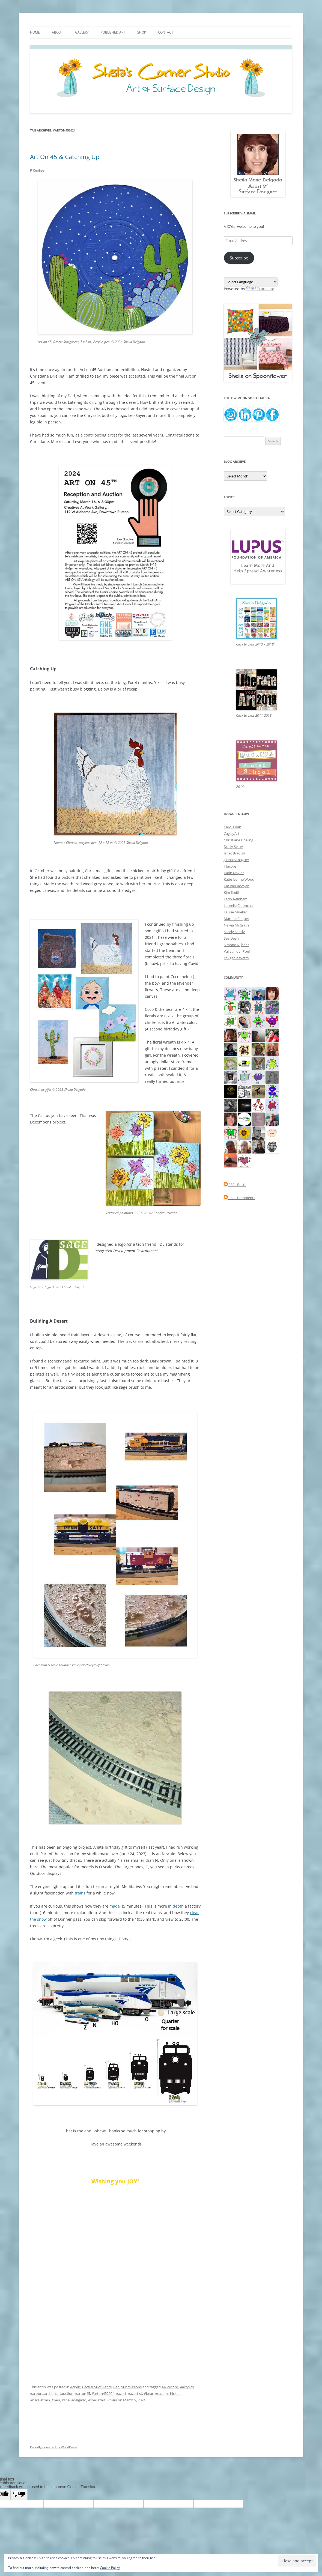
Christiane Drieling (238, 840)
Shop (141, 32)
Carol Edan (232, 826)
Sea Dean (231, 938)
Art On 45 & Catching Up (64, 157)
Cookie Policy (110, 2567)
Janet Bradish (234, 853)
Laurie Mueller (235, 912)
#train (112, 2400)
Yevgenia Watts (236, 957)
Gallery (82, 32)
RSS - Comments (239, 1197)
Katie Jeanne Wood (239, 879)
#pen (56, 2400)
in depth (176, 1906)
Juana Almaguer (236, 859)
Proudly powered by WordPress (53, 2447)
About (57, 32)
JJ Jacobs (230, 866)
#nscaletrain (40, 2400)
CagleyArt (231, 833)
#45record (170, 2386)
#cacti (160, 2393)
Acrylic (75, 2386)
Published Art (113, 32)
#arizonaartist (41, 2393)
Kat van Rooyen (236, 885)
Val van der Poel (237, 951)
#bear (148, 2393)
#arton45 (82, 2393)
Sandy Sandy (234, 931)
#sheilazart (97, 2400)
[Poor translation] (19, 2494)
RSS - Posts (235, 1184)
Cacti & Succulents (97, 2386)
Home (35, 32)
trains (80, 1893)
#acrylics (187, 2386)
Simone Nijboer (236, 944)
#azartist (135, 2393)
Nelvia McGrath (236, 925)
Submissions (131, 2386)
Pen (116, 2386)
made (114, 1906)
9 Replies (37, 170)
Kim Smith (232, 892)
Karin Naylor (234, 872)
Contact (165, 32)
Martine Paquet (236, 918)
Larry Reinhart (235, 898)
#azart (121, 2393)
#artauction (63, 2393)
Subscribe (239, 258)
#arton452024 (103, 2393)
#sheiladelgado (74, 2400)
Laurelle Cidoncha (238, 905)
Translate (260, 288)
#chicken (173, 2393)
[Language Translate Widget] (251, 281)
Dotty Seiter (233, 846)
